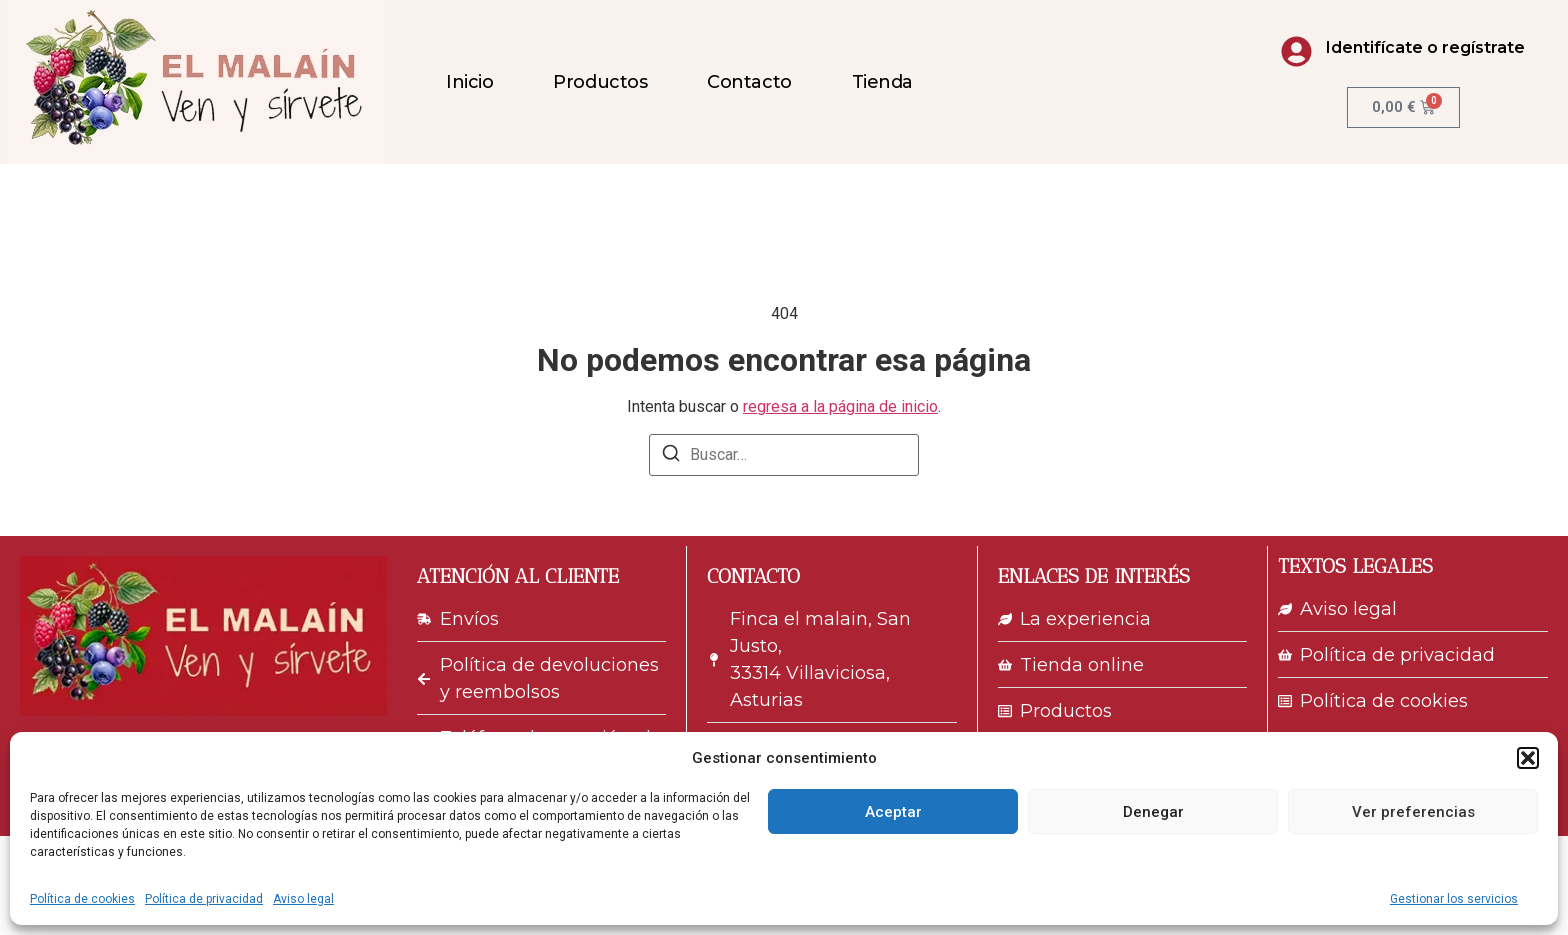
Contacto (749, 82)
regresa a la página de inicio (840, 406)
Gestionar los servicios (1454, 899)
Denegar (1153, 812)
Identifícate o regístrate (1425, 47)
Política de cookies (82, 899)
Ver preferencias (1413, 812)
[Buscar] (671, 456)
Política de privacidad (204, 899)
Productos (600, 82)
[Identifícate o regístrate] (1296, 51)
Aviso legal (303, 899)
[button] (1528, 758)
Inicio (469, 82)
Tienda (882, 82)
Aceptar (893, 812)
